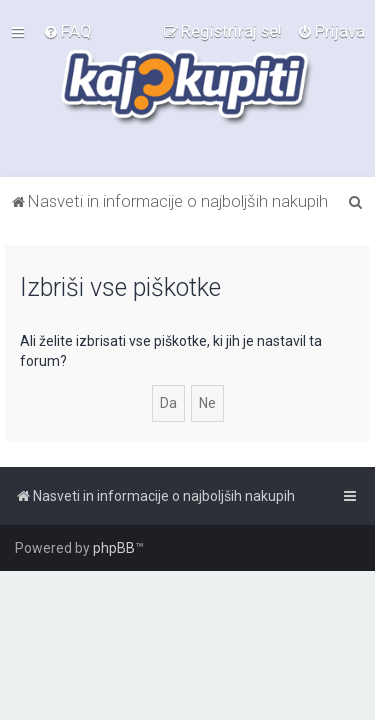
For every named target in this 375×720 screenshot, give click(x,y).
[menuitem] (67, 31)
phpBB (114, 548)
